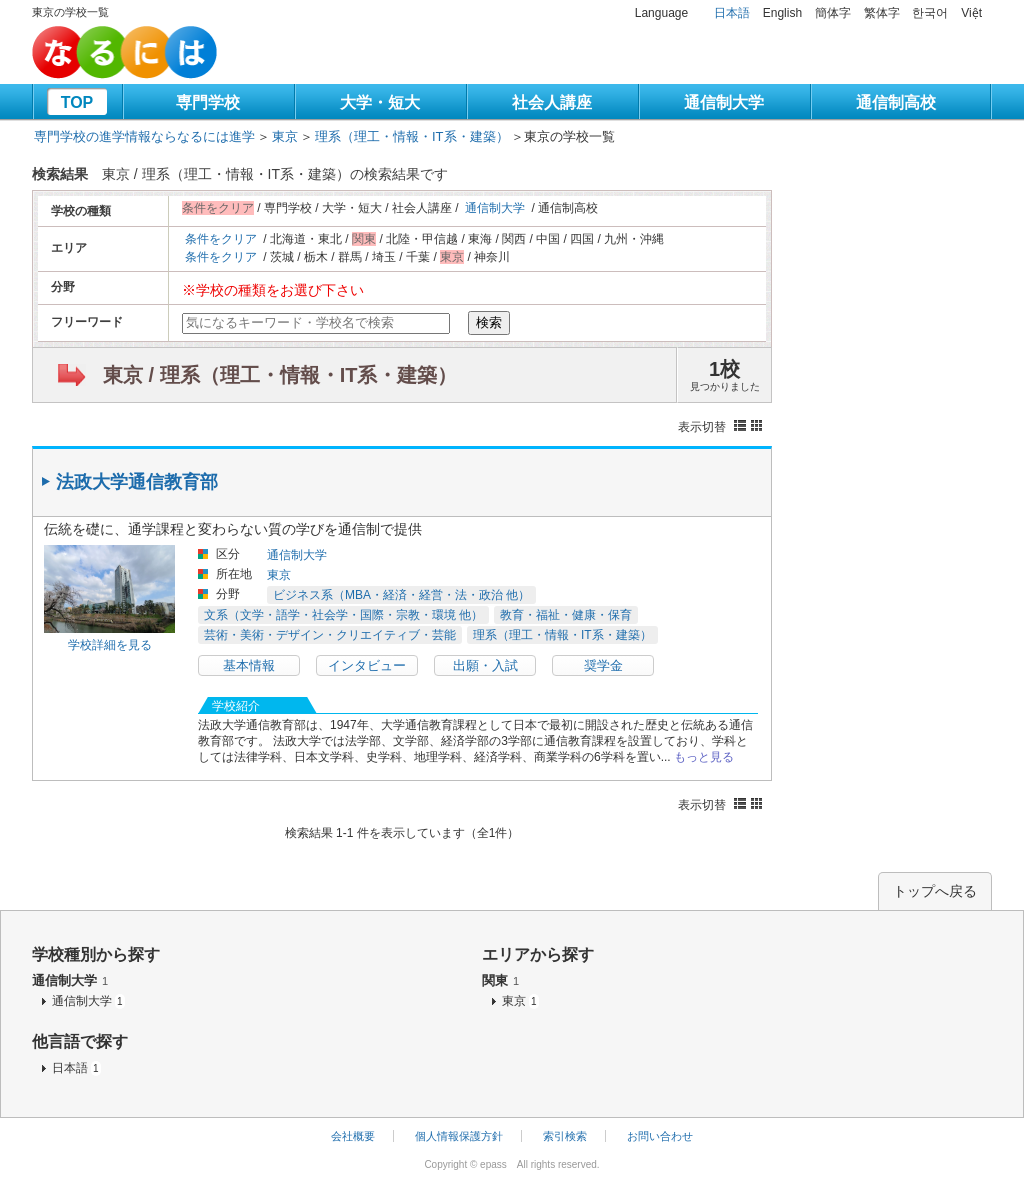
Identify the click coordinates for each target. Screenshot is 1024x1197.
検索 (489, 322)
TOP (77, 102)
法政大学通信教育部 (137, 482)
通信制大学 (724, 102)
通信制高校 (896, 102)
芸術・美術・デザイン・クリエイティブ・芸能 (330, 635)
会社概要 (353, 1136)
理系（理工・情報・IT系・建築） (412, 136)
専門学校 (208, 102)
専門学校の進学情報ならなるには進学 (144, 136)
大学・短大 (380, 102)
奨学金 (603, 665)
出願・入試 (485, 665)
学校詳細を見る (110, 645)
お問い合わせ (660, 1136)
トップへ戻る (935, 891)
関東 (500, 980)
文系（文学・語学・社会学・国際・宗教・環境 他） (343, 615)
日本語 (732, 13)
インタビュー (367, 665)
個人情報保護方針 (459, 1136)
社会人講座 (552, 102)
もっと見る (704, 757)
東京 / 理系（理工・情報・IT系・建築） (280, 375)
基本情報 (249, 665)
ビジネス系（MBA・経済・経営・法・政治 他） (401, 595)
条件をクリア (221, 239)
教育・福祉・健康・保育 (566, 615)
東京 (285, 136)
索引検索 (565, 1136)
